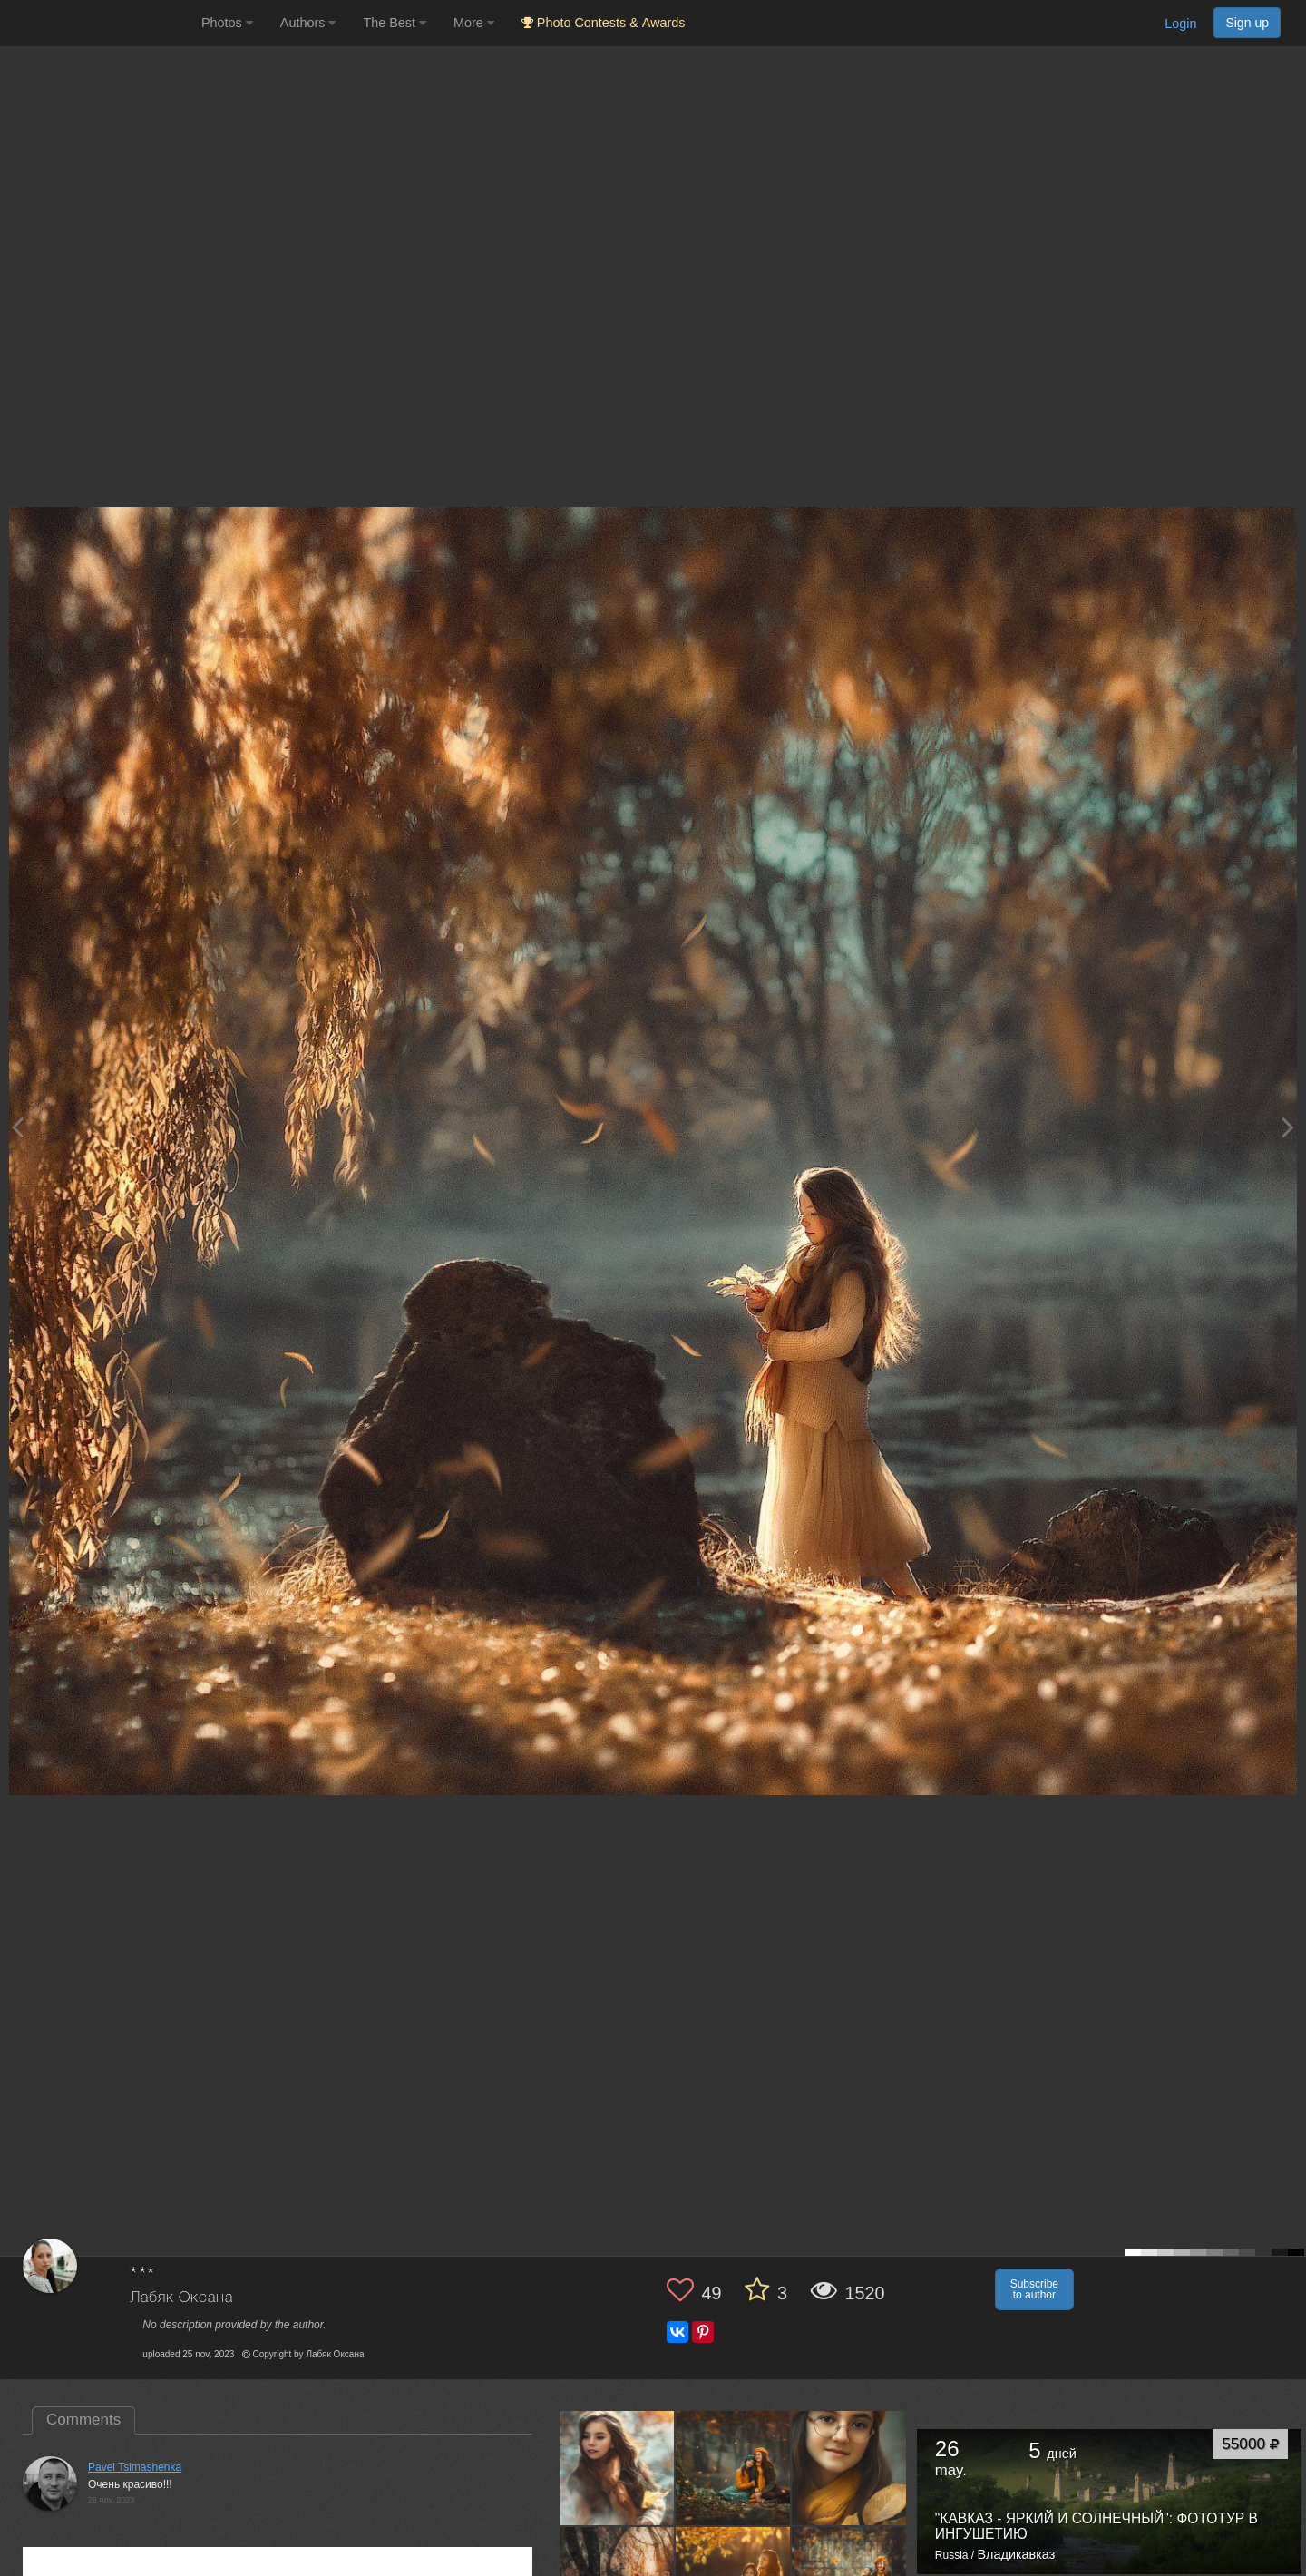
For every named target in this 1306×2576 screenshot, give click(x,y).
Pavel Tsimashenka (134, 2467)
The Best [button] (394, 22)
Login (1180, 23)
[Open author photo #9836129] (733, 2468)
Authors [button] (308, 22)
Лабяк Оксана (181, 2298)
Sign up (1247, 22)
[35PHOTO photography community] (98, 23)
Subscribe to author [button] (1034, 2289)
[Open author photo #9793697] (849, 2468)
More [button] (473, 22)
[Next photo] (1288, 1127)
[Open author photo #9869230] (617, 2468)
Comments (83, 2419)
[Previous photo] (17, 1127)
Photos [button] (227, 22)
